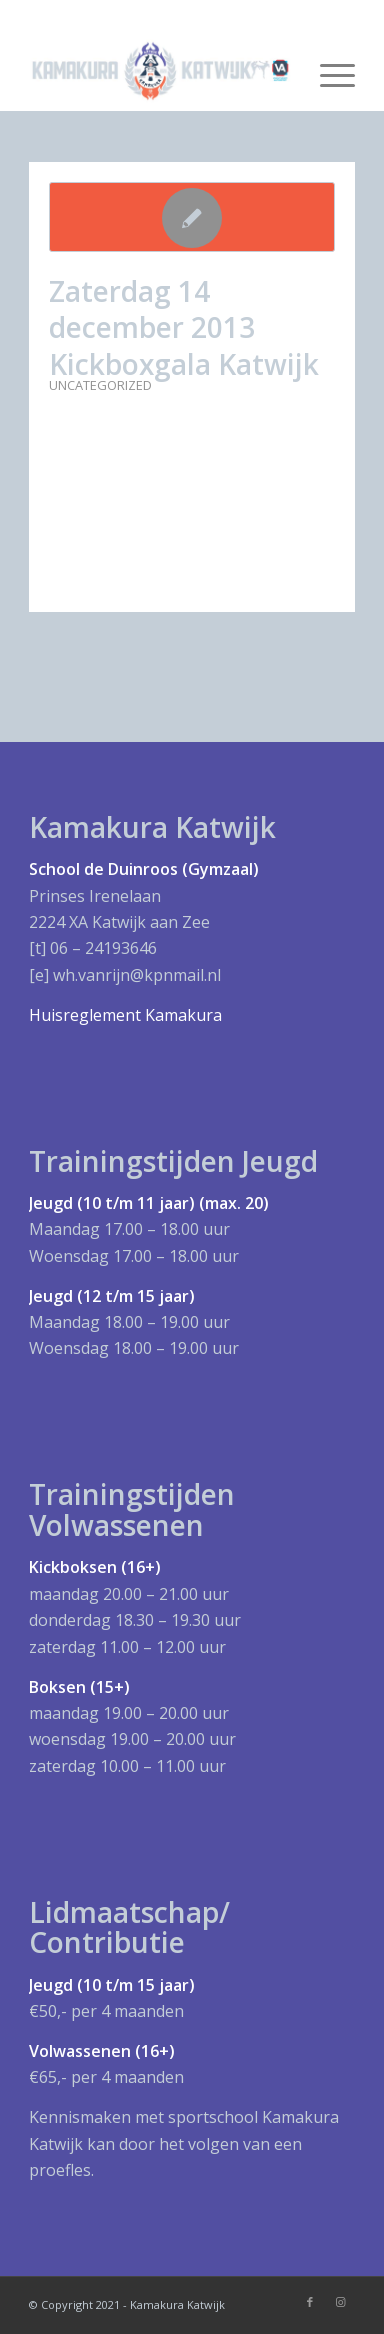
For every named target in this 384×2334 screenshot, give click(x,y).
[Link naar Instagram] (340, 2302)
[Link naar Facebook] (310, 2302)
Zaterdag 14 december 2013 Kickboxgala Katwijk (184, 327)
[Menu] (327, 71)
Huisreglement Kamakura (125, 1015)
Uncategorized (100, 385)
